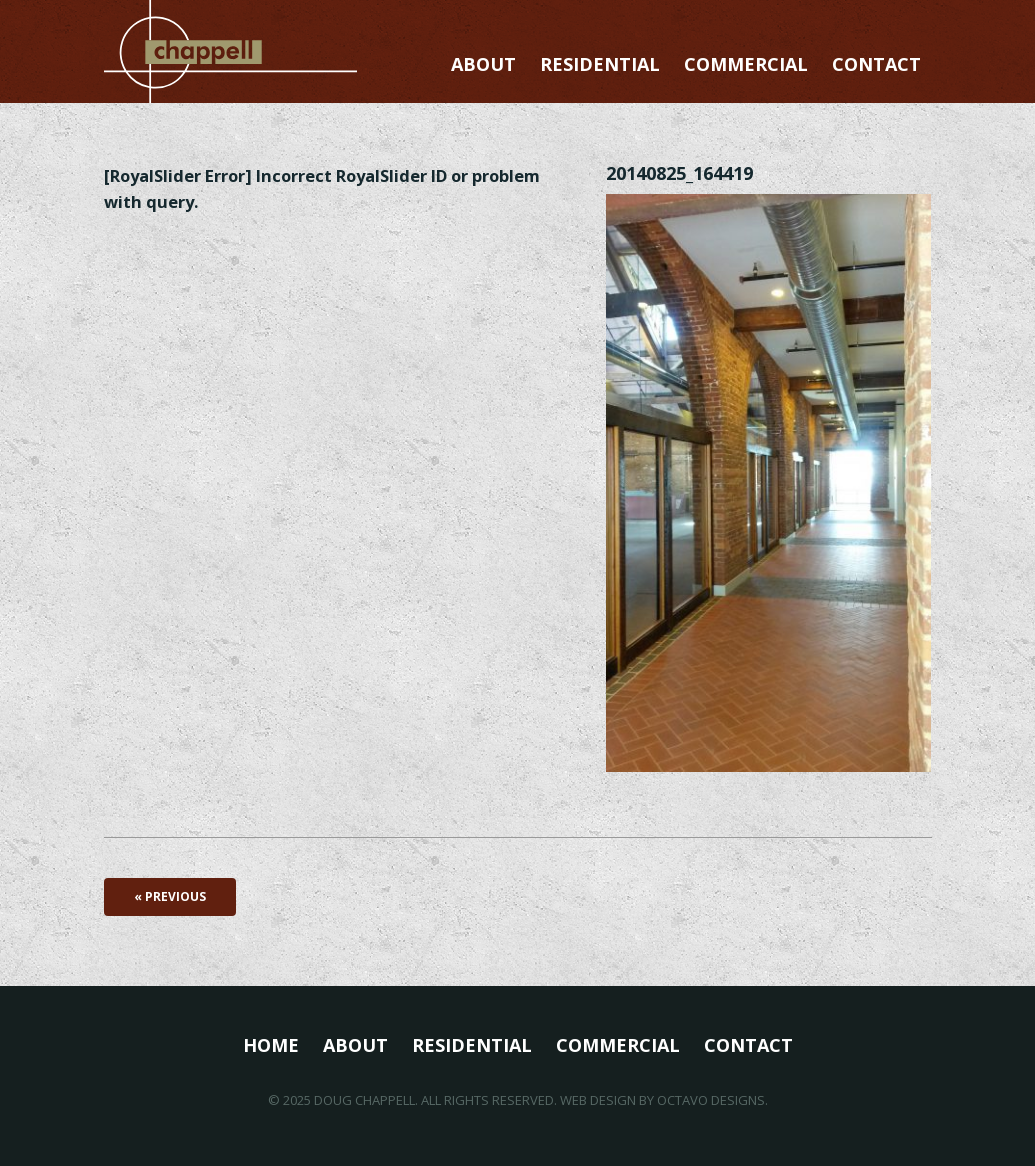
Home (271, 1045)
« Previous (170, 896)
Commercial (746, 64)
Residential (600, 64)
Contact (876, 64)
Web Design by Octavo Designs (662, 1100)
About (483, 64)
